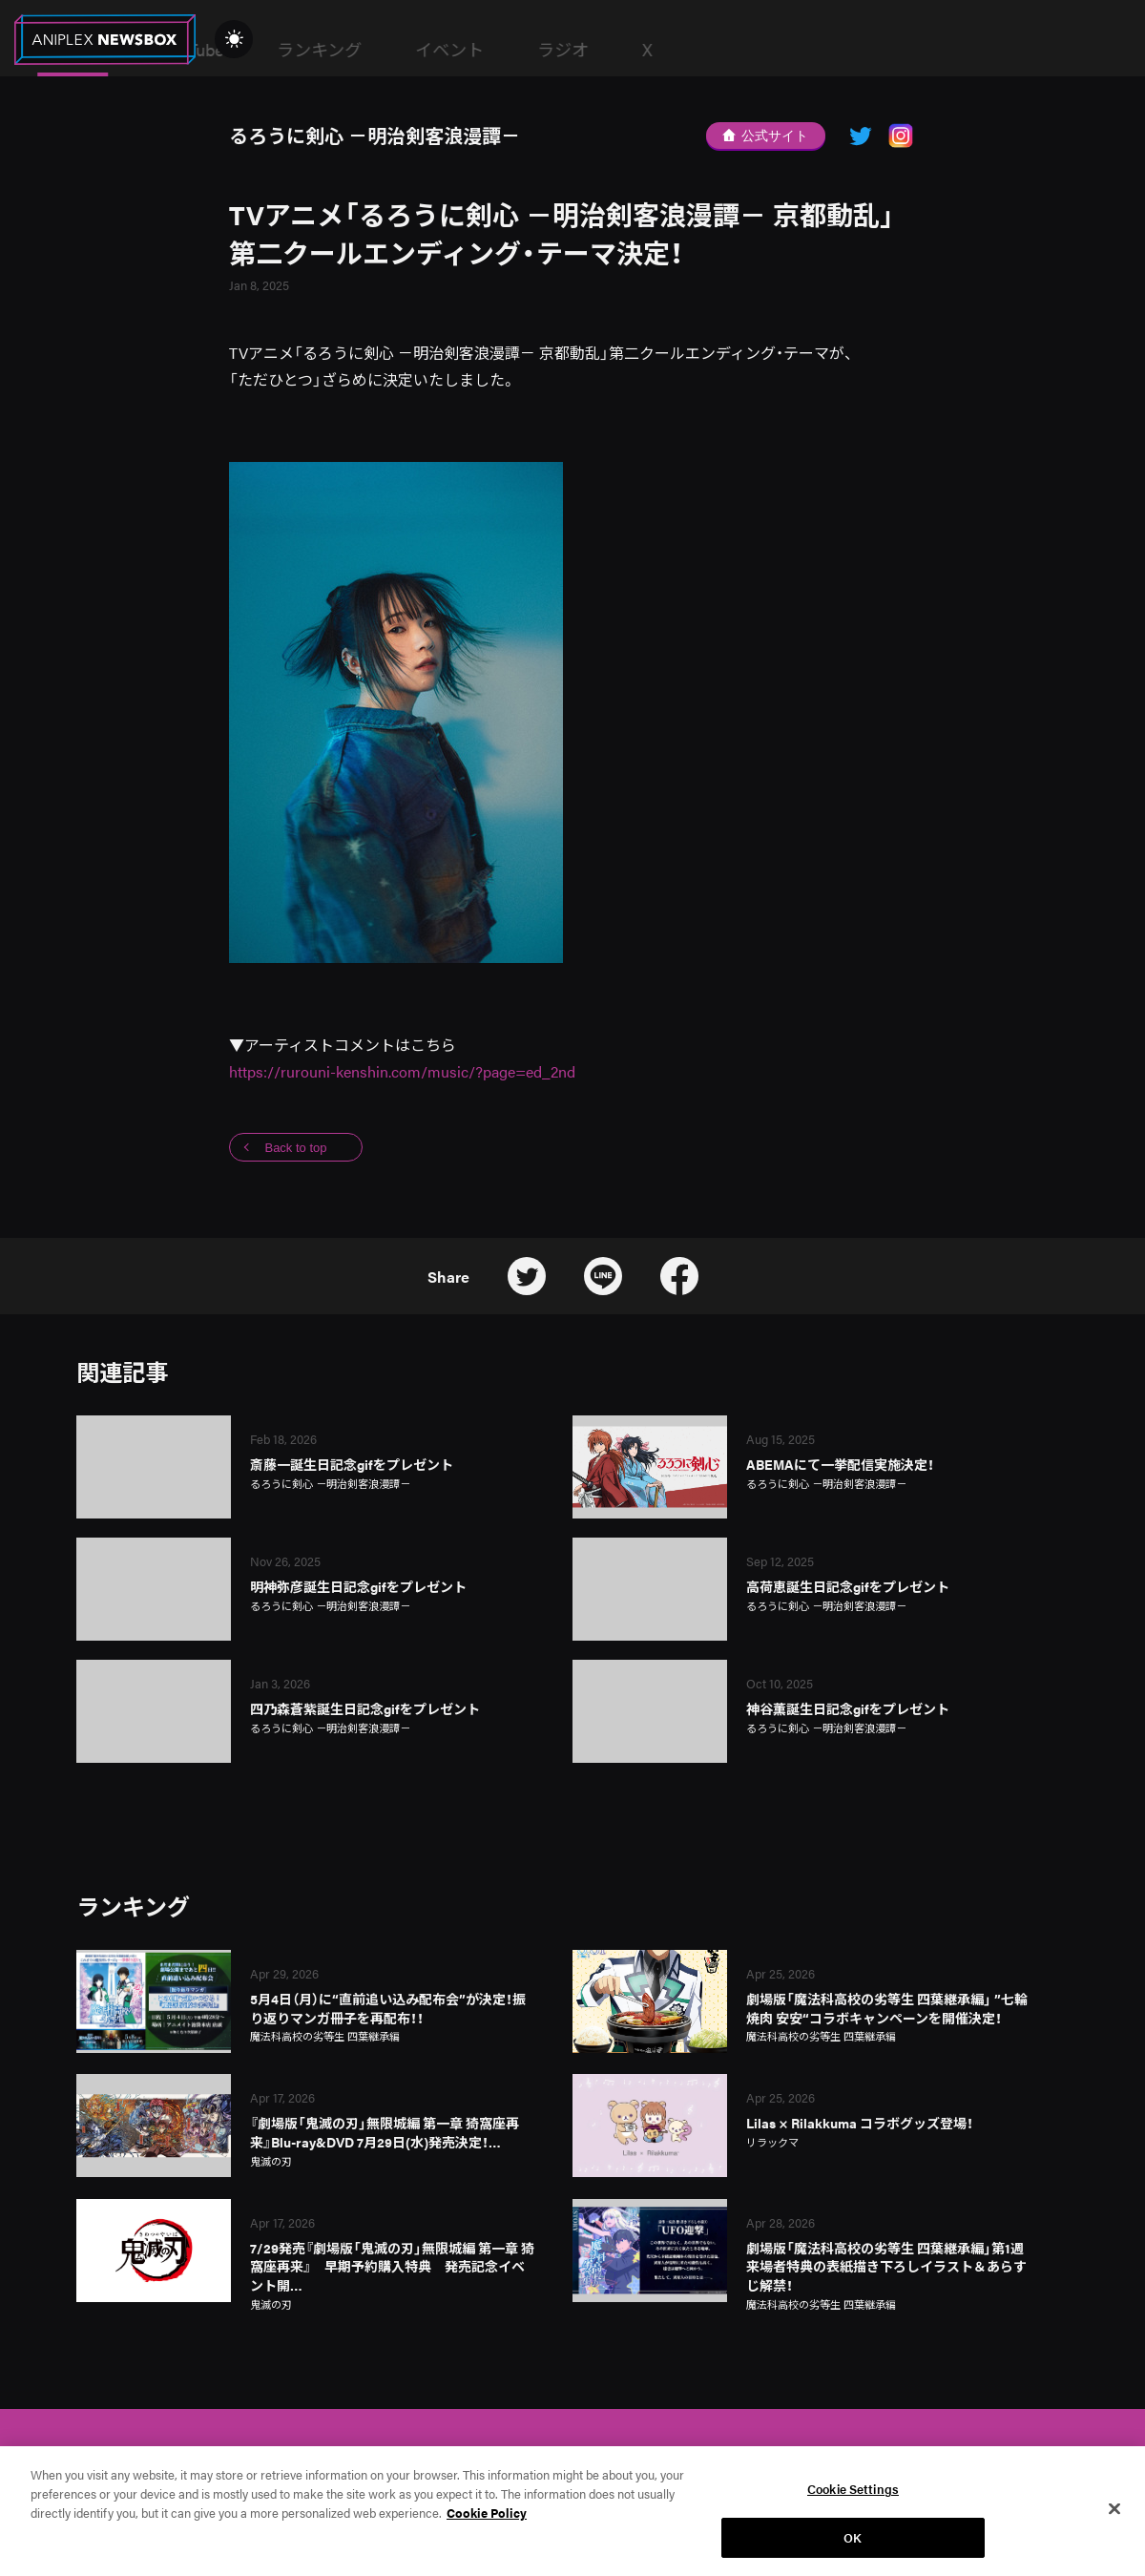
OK (852, 2551)
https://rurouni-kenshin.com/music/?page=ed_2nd (402, 1071)
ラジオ (858, 49)
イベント (744, 49)
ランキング (614, 49)
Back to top (295, 1148)
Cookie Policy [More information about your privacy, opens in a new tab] (487, 2525)
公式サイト (765, 135)
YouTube (487, 49)
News (367, 50)
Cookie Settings (853, 2502)
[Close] (1114, 2523)
